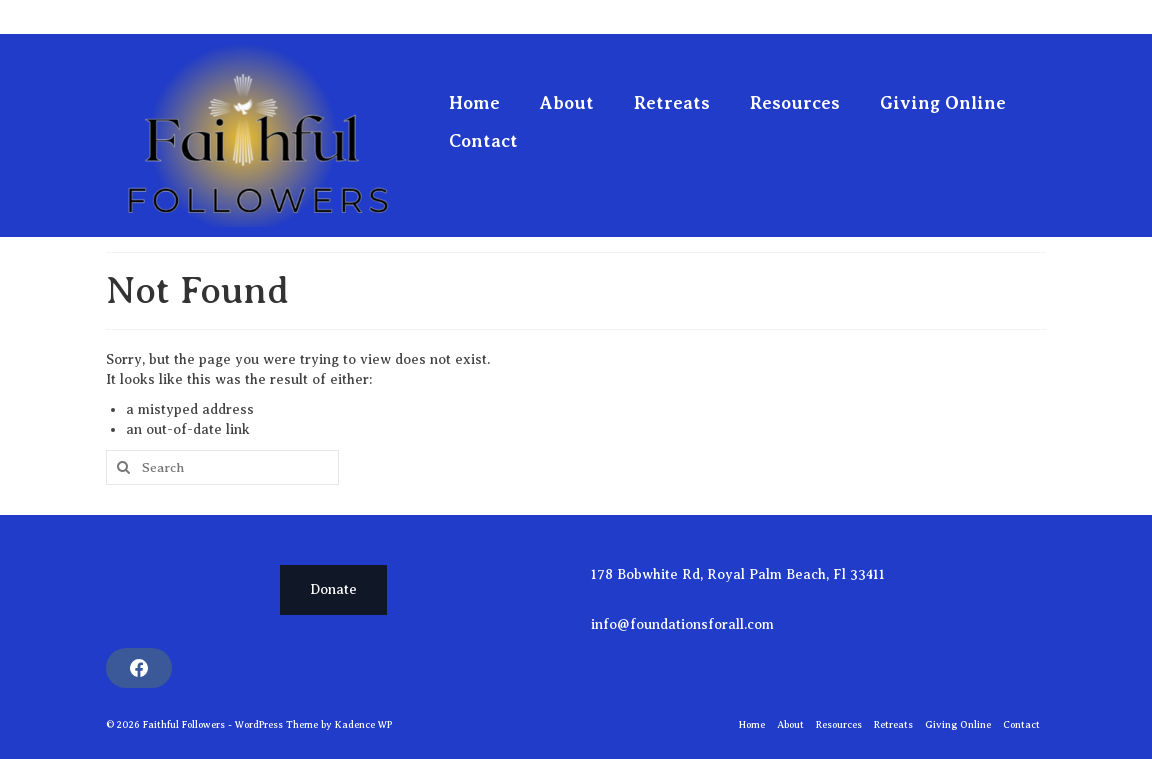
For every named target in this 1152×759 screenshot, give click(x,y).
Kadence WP (363, 724)
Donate (333, 589)
